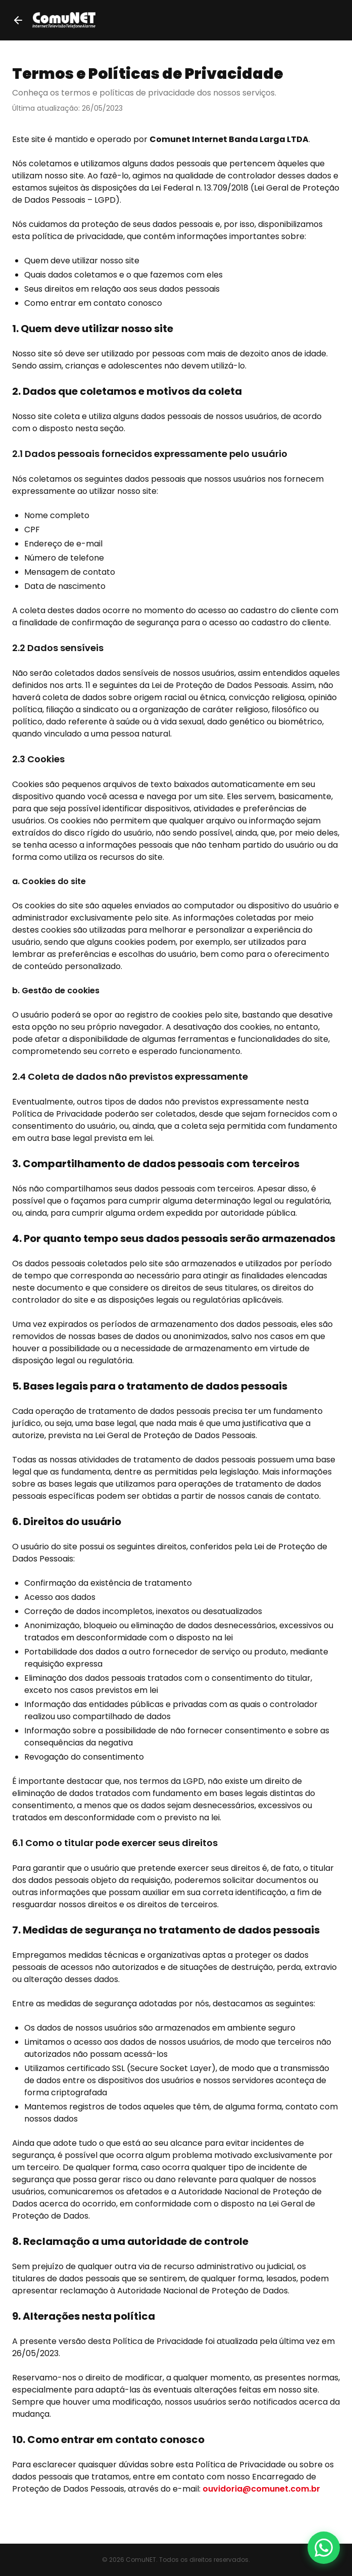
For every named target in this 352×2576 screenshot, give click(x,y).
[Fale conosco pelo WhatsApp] (324, 2548)
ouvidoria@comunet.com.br (261, 2489)
